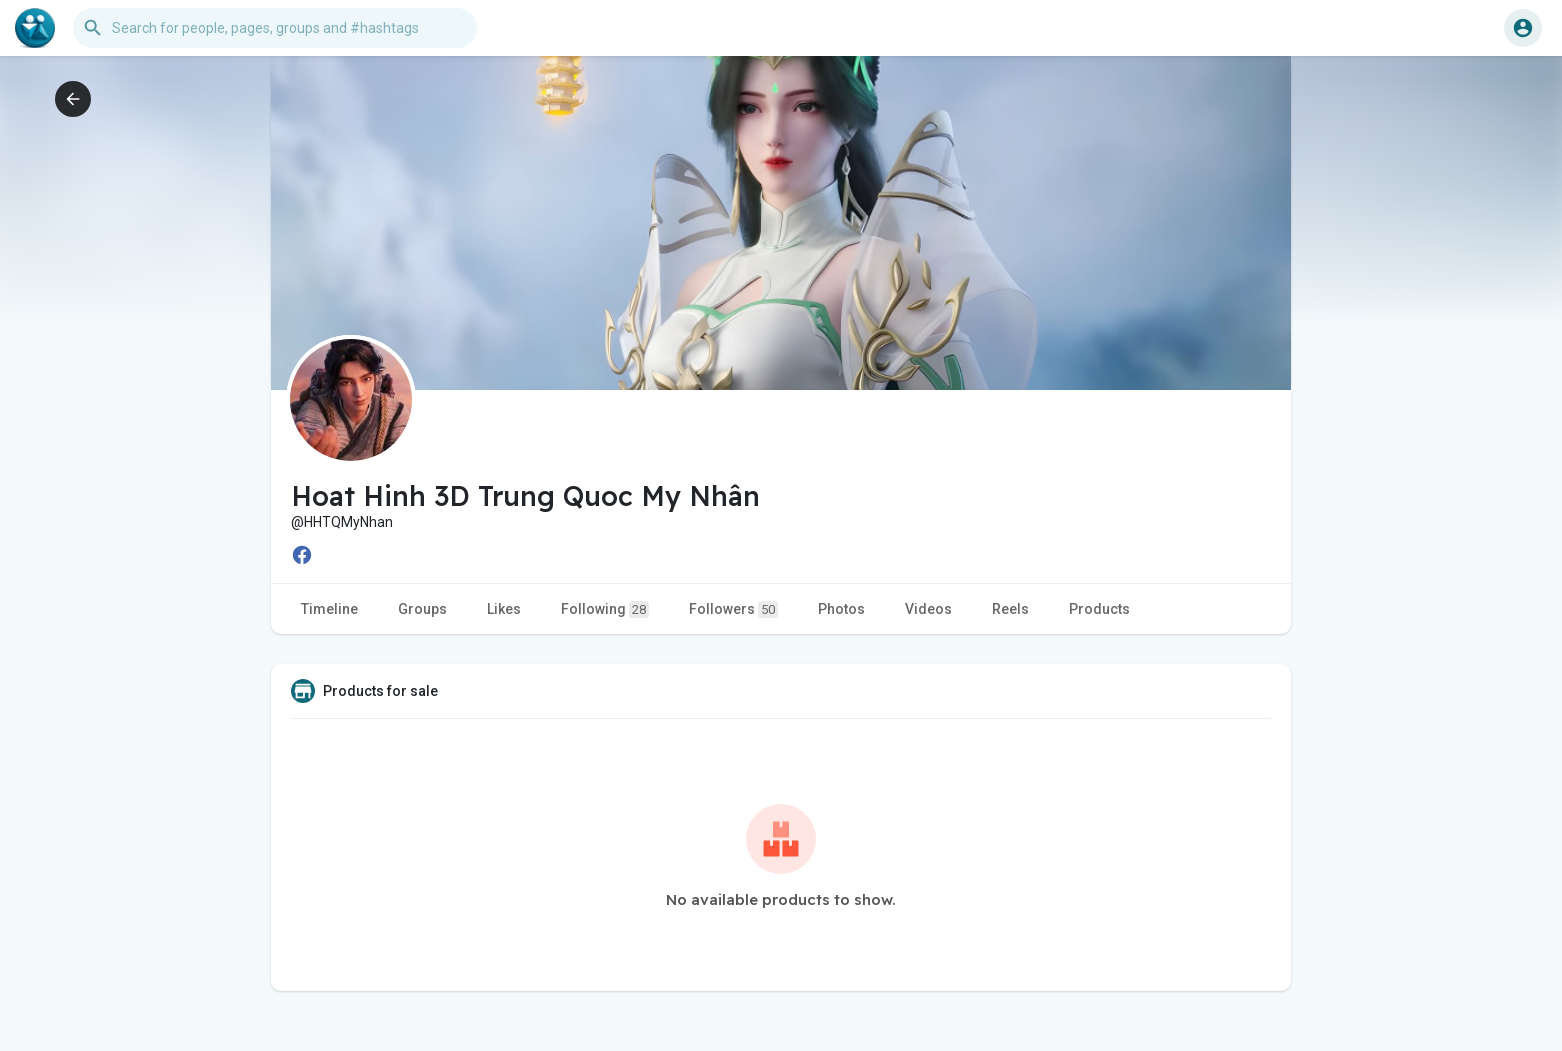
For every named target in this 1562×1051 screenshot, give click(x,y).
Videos (928, 609)
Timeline (329, 609)
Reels (1010, 609)
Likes (504, 609)
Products (1099, 609)
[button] (275, 28)
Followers (733, 609)
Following (605, 609)
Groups (422, 609)
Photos (841, 609)
